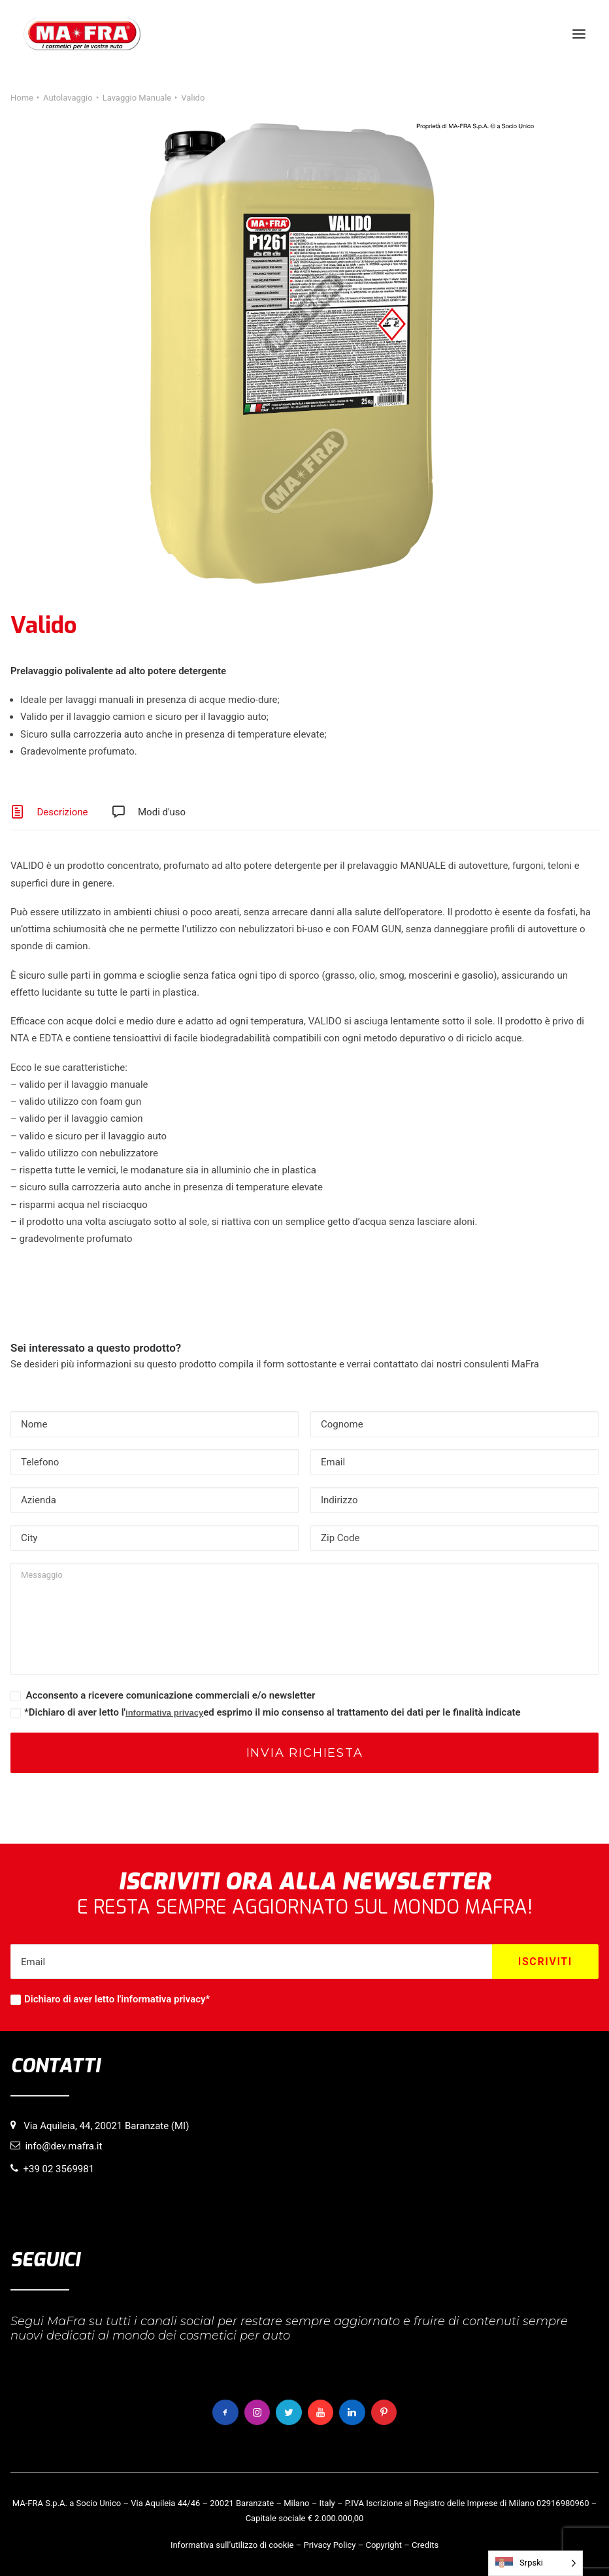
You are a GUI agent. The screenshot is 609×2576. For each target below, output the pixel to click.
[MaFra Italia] (82, 34)
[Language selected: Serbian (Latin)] (535, 2563)
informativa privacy (164, 1713)
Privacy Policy (329, 2545)
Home (21, 98)
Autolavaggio (68, 98)
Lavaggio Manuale (137, 98)
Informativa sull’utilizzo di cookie (232, 2545)
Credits (425, 2545)
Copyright (383, 2545)
